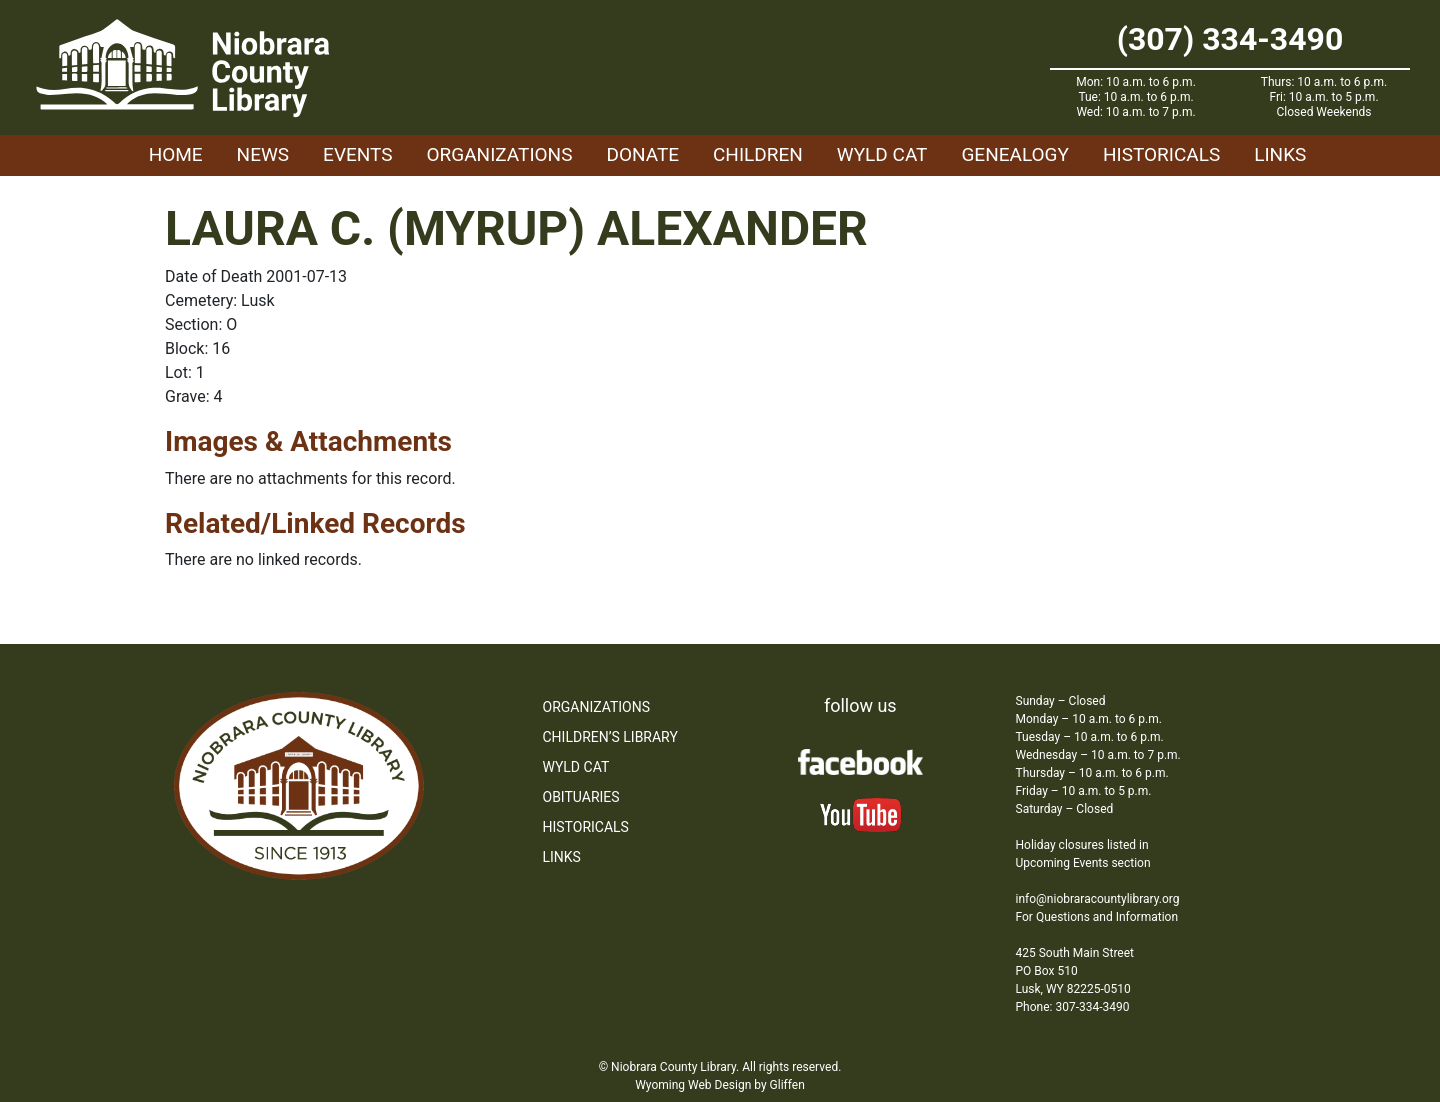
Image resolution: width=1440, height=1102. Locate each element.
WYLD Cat (882, 154)
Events (357, 154)
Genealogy (1015, 154)
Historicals (1161, 154)
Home (176, 154)
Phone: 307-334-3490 (1073, 1007)
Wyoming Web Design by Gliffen (720, 1085)
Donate (642, 154)
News (263, 154)
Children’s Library (610, 737)
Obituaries (581, 797)
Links (1280, 154)
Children (758, 154)
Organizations (500, 154)
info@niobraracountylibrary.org (1098, 899)
